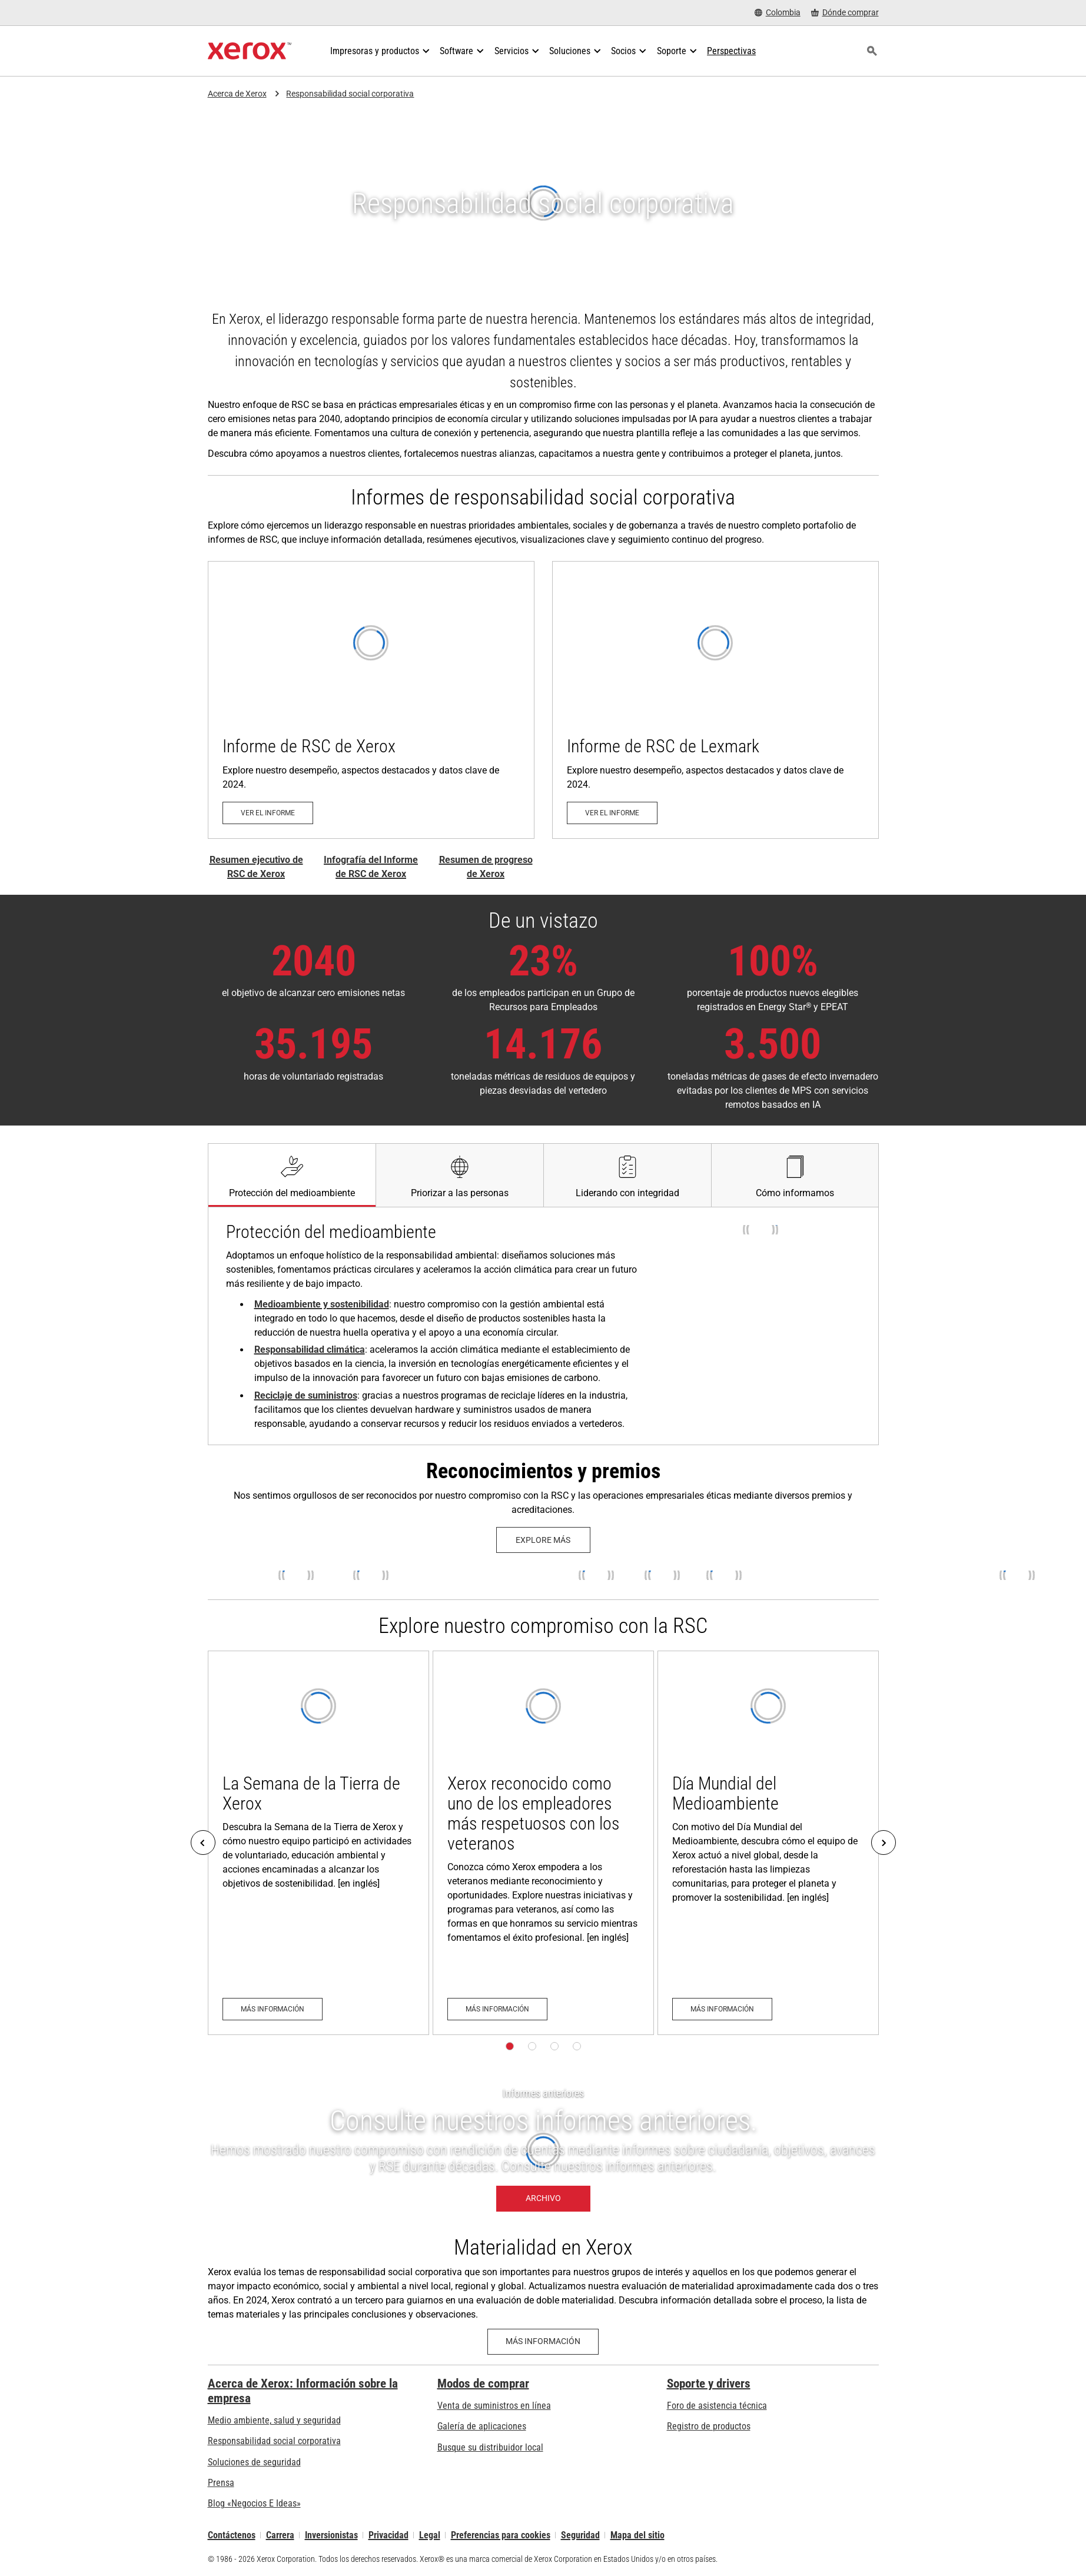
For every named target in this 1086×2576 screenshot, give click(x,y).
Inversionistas (331, 2535)
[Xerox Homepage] (250, 51)
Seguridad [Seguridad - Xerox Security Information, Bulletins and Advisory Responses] (580, 2535)
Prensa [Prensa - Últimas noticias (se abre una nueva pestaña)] (221, 2482)
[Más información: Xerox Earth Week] (318, 1842)
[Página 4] (577, 2046)
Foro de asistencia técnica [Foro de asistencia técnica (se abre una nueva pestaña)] (717, 2405)
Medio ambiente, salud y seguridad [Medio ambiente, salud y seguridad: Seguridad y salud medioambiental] (274, 2420)
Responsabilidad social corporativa (350, 94)
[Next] (883, 1842)
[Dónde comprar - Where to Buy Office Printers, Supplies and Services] (845, 12)
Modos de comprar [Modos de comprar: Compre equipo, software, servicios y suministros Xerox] (483, 2383)
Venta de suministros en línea (494, 2405)
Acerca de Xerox (237, 94)
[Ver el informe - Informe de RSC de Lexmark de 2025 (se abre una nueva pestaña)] (715, 700)
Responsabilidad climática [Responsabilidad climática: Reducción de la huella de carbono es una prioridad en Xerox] (309, 1349)
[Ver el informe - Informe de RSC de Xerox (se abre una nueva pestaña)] (371, 700)
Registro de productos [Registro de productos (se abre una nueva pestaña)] (708, 2426)
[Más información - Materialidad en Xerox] (543, 2342)
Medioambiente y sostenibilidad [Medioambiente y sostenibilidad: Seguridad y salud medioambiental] (321, 1304)
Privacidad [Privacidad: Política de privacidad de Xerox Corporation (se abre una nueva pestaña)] (388, 2535)
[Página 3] (554, 2046)
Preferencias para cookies (500, 2535)
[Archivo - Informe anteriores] (543, 2150)
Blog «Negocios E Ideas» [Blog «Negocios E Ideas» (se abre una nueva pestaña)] (254, 2503)
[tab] (292, 1175)
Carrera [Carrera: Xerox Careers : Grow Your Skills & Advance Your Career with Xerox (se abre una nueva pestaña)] (280, 2535)
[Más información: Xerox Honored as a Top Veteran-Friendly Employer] (543, 1842)
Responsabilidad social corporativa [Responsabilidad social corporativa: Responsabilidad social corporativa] (274, 2440)
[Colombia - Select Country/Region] (778, 12)
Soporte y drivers (708, 2383)
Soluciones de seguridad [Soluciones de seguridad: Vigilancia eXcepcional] (254, 2462)
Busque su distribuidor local (490, 2447)
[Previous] (203, 1842)
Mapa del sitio (637, 2535)
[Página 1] (510, 2046)
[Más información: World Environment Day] (768, 1842)
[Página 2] (532, 2046)
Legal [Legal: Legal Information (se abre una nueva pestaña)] (429, 2535)
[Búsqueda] (872, 51)
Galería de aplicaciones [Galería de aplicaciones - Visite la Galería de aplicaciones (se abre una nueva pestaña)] (481, 2426)
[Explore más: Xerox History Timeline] (543, 1540)
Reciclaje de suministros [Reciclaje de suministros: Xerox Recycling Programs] (305, 1395)
